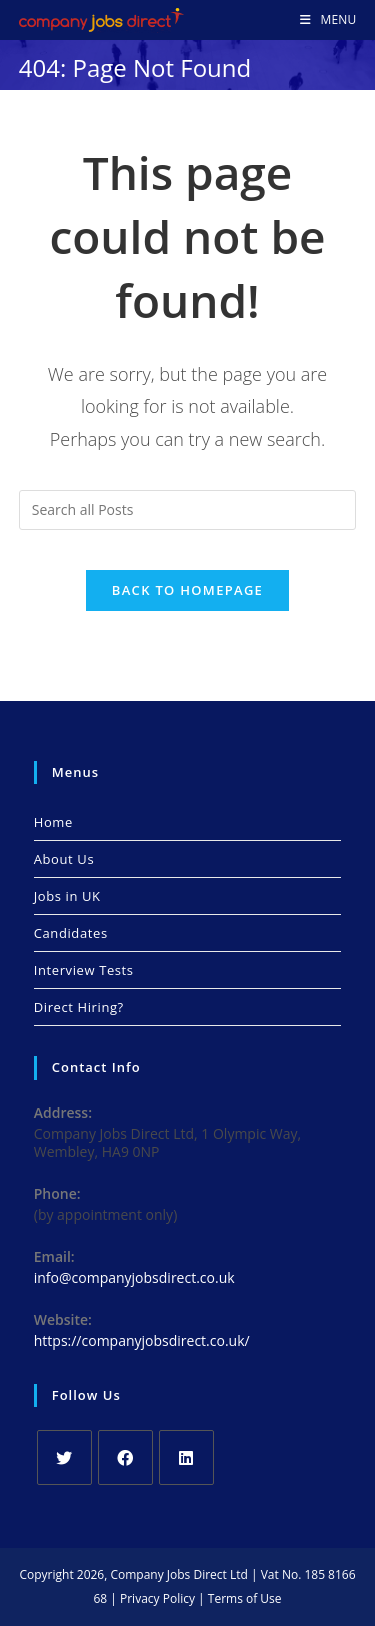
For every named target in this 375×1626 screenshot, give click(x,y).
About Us (64, 859)
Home (53, 822)
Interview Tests (84, 970)
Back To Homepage (187, 590)
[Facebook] (125, 1457)
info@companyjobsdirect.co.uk (134, 1277)
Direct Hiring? (79, 1007)
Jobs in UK (67, 896)
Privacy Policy (157, 1598)
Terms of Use (245, 1598)
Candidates (71, 933)
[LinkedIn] (186, 1457)
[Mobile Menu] (328, 20)
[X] (64, 1457)
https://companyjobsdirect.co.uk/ (142, 1340)
